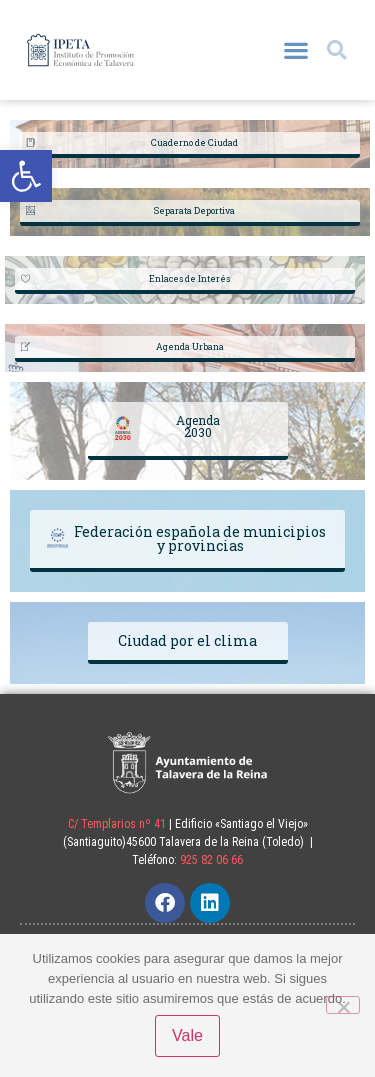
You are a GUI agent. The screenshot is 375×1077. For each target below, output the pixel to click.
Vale (187, 1035)
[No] (343, 1005)
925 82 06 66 (211, 860)
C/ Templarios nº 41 (117, 824)
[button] (26, 176)
